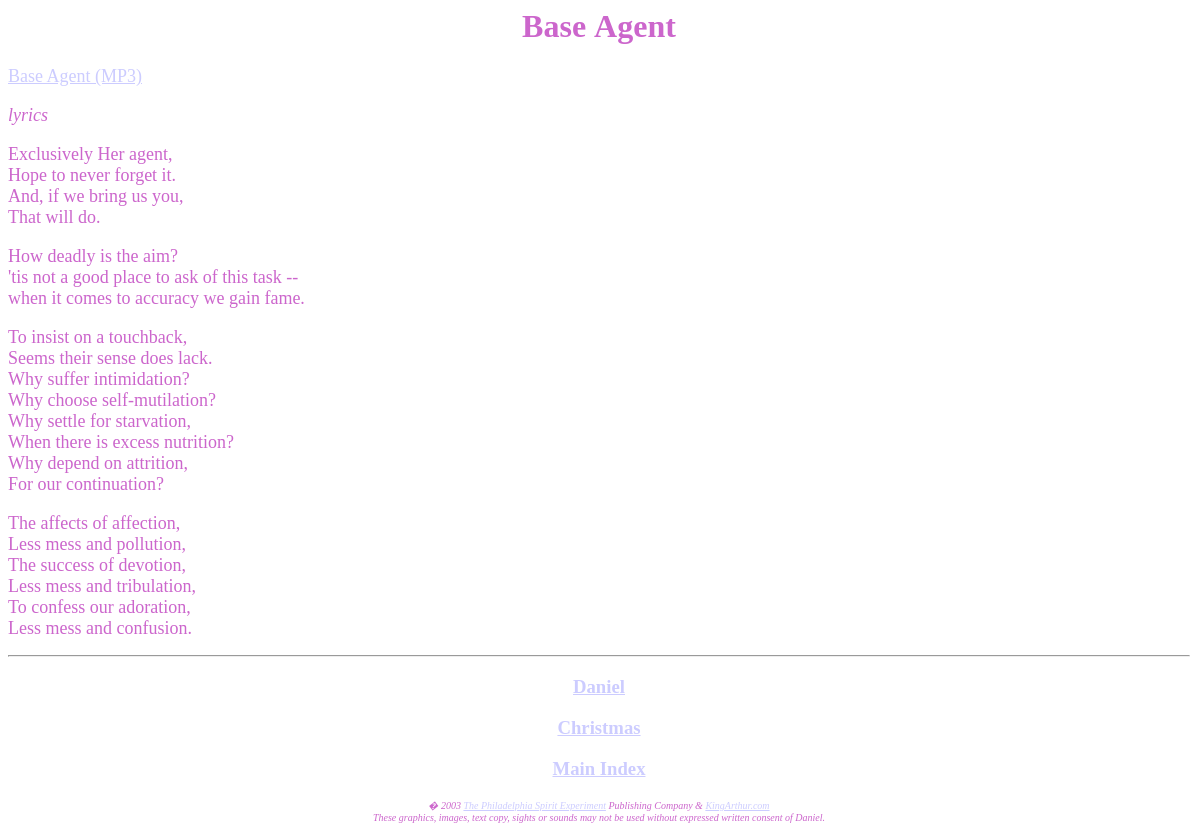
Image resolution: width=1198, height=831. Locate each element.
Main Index (598, 768)
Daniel (599, 686)
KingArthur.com (737, 805)
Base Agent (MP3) (75, 76)
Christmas (598, 727)
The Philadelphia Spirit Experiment (534, 805)
